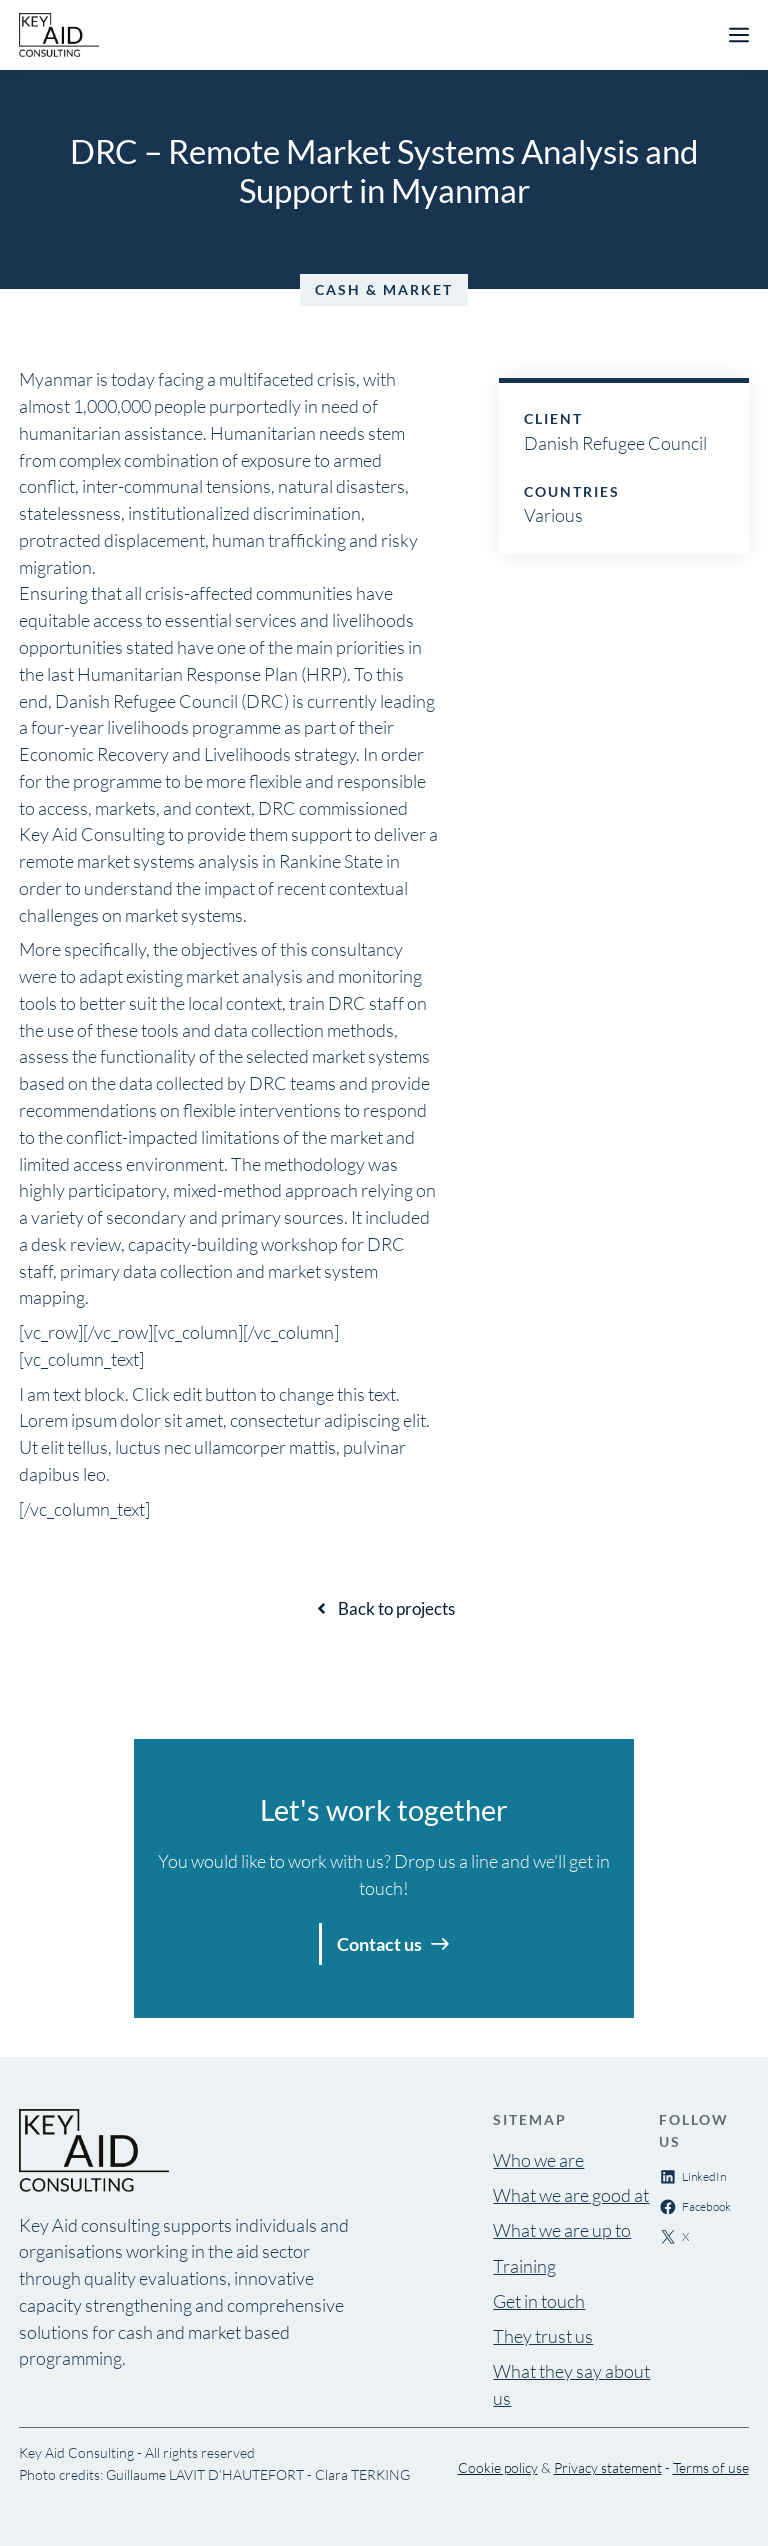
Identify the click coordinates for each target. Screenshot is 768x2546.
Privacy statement (608, 2467)
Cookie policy (498, 2467)
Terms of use (711, 2467)
